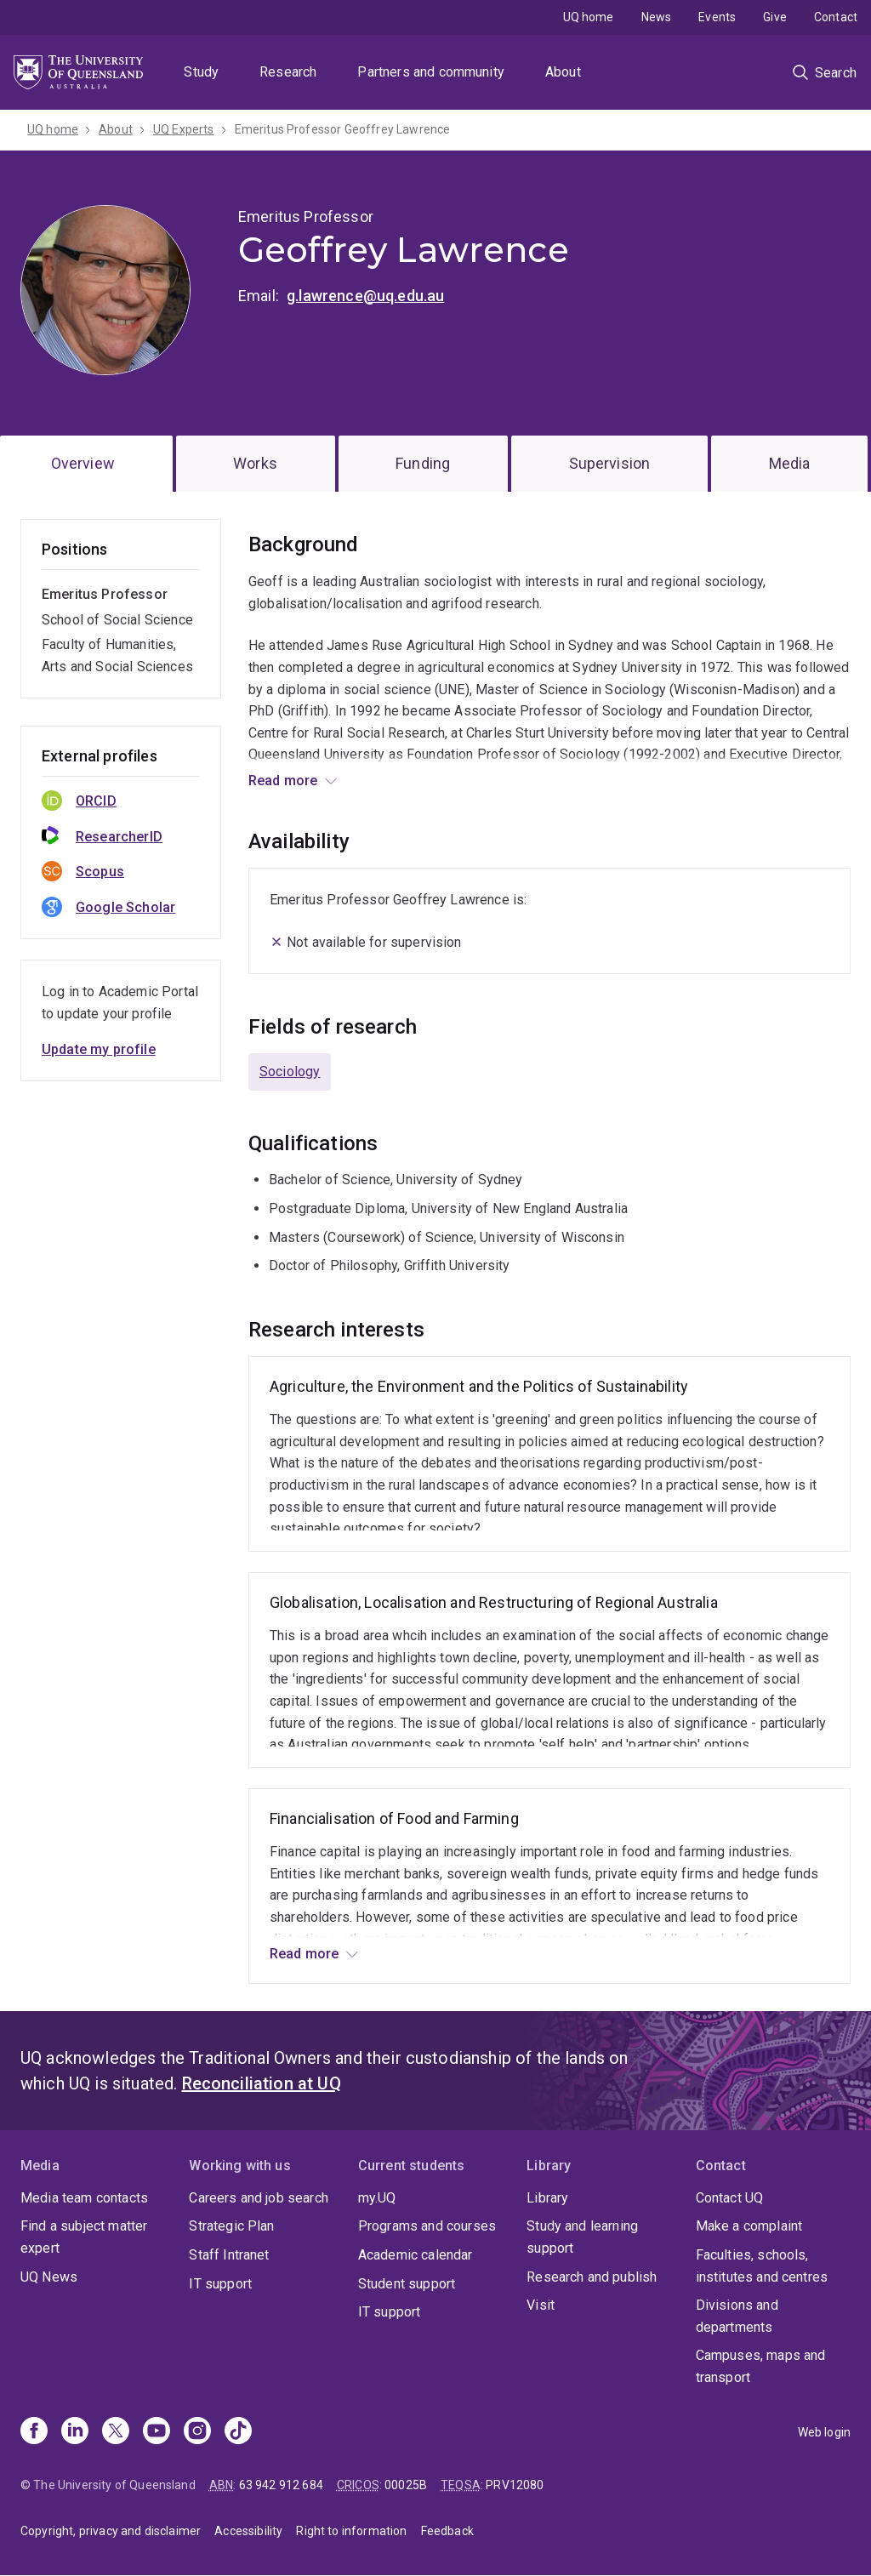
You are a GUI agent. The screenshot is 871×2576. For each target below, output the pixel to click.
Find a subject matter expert (83, 2237)
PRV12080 (515, 2485)
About (563, 72)
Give (775, 17)
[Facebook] (34, 2432)
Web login (824, 2432)
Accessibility (248, 2531)
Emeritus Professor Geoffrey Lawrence (343, 129)
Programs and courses (427, 2226)
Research (287, 72)
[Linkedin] (74, 2432)
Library (547, 2198)
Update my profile (99, 1049)
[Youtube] (156, 2432)
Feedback (447, 2531)
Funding (423, 463)
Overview (83, 463)
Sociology (289, 1071)
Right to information (351, 2531)
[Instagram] (197, 2432)
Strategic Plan (231, 2226)
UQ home (588, 17)
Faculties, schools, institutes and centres (762, 2266)
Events (717, 17)
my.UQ (377, 2198)
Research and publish (592, 2277)
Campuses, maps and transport (761, 2366)
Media (790, 463)
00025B (405, 2485)
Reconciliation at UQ (261, 2083)
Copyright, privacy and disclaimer (110, 2531)
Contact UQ (730, 2198)
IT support (220, 2284)
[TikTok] (238, 2432)
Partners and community (430, 72)
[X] (115, 2432)
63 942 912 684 (281, 2485)
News (656, 17)
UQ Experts (183, 129)
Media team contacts (84, 2198)
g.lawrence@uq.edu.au (365, 296)
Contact (835, 17)
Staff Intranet (229, 2255)
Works (255, 463)
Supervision (610, 463)
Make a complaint (749, 2226)
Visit (541, 2305)
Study (201, 72)
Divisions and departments (737, 2316)
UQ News (48, 2277)
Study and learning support (582, 2237)
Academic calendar (415, 2255)
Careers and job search (258, 2198)
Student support (406, 2284)
